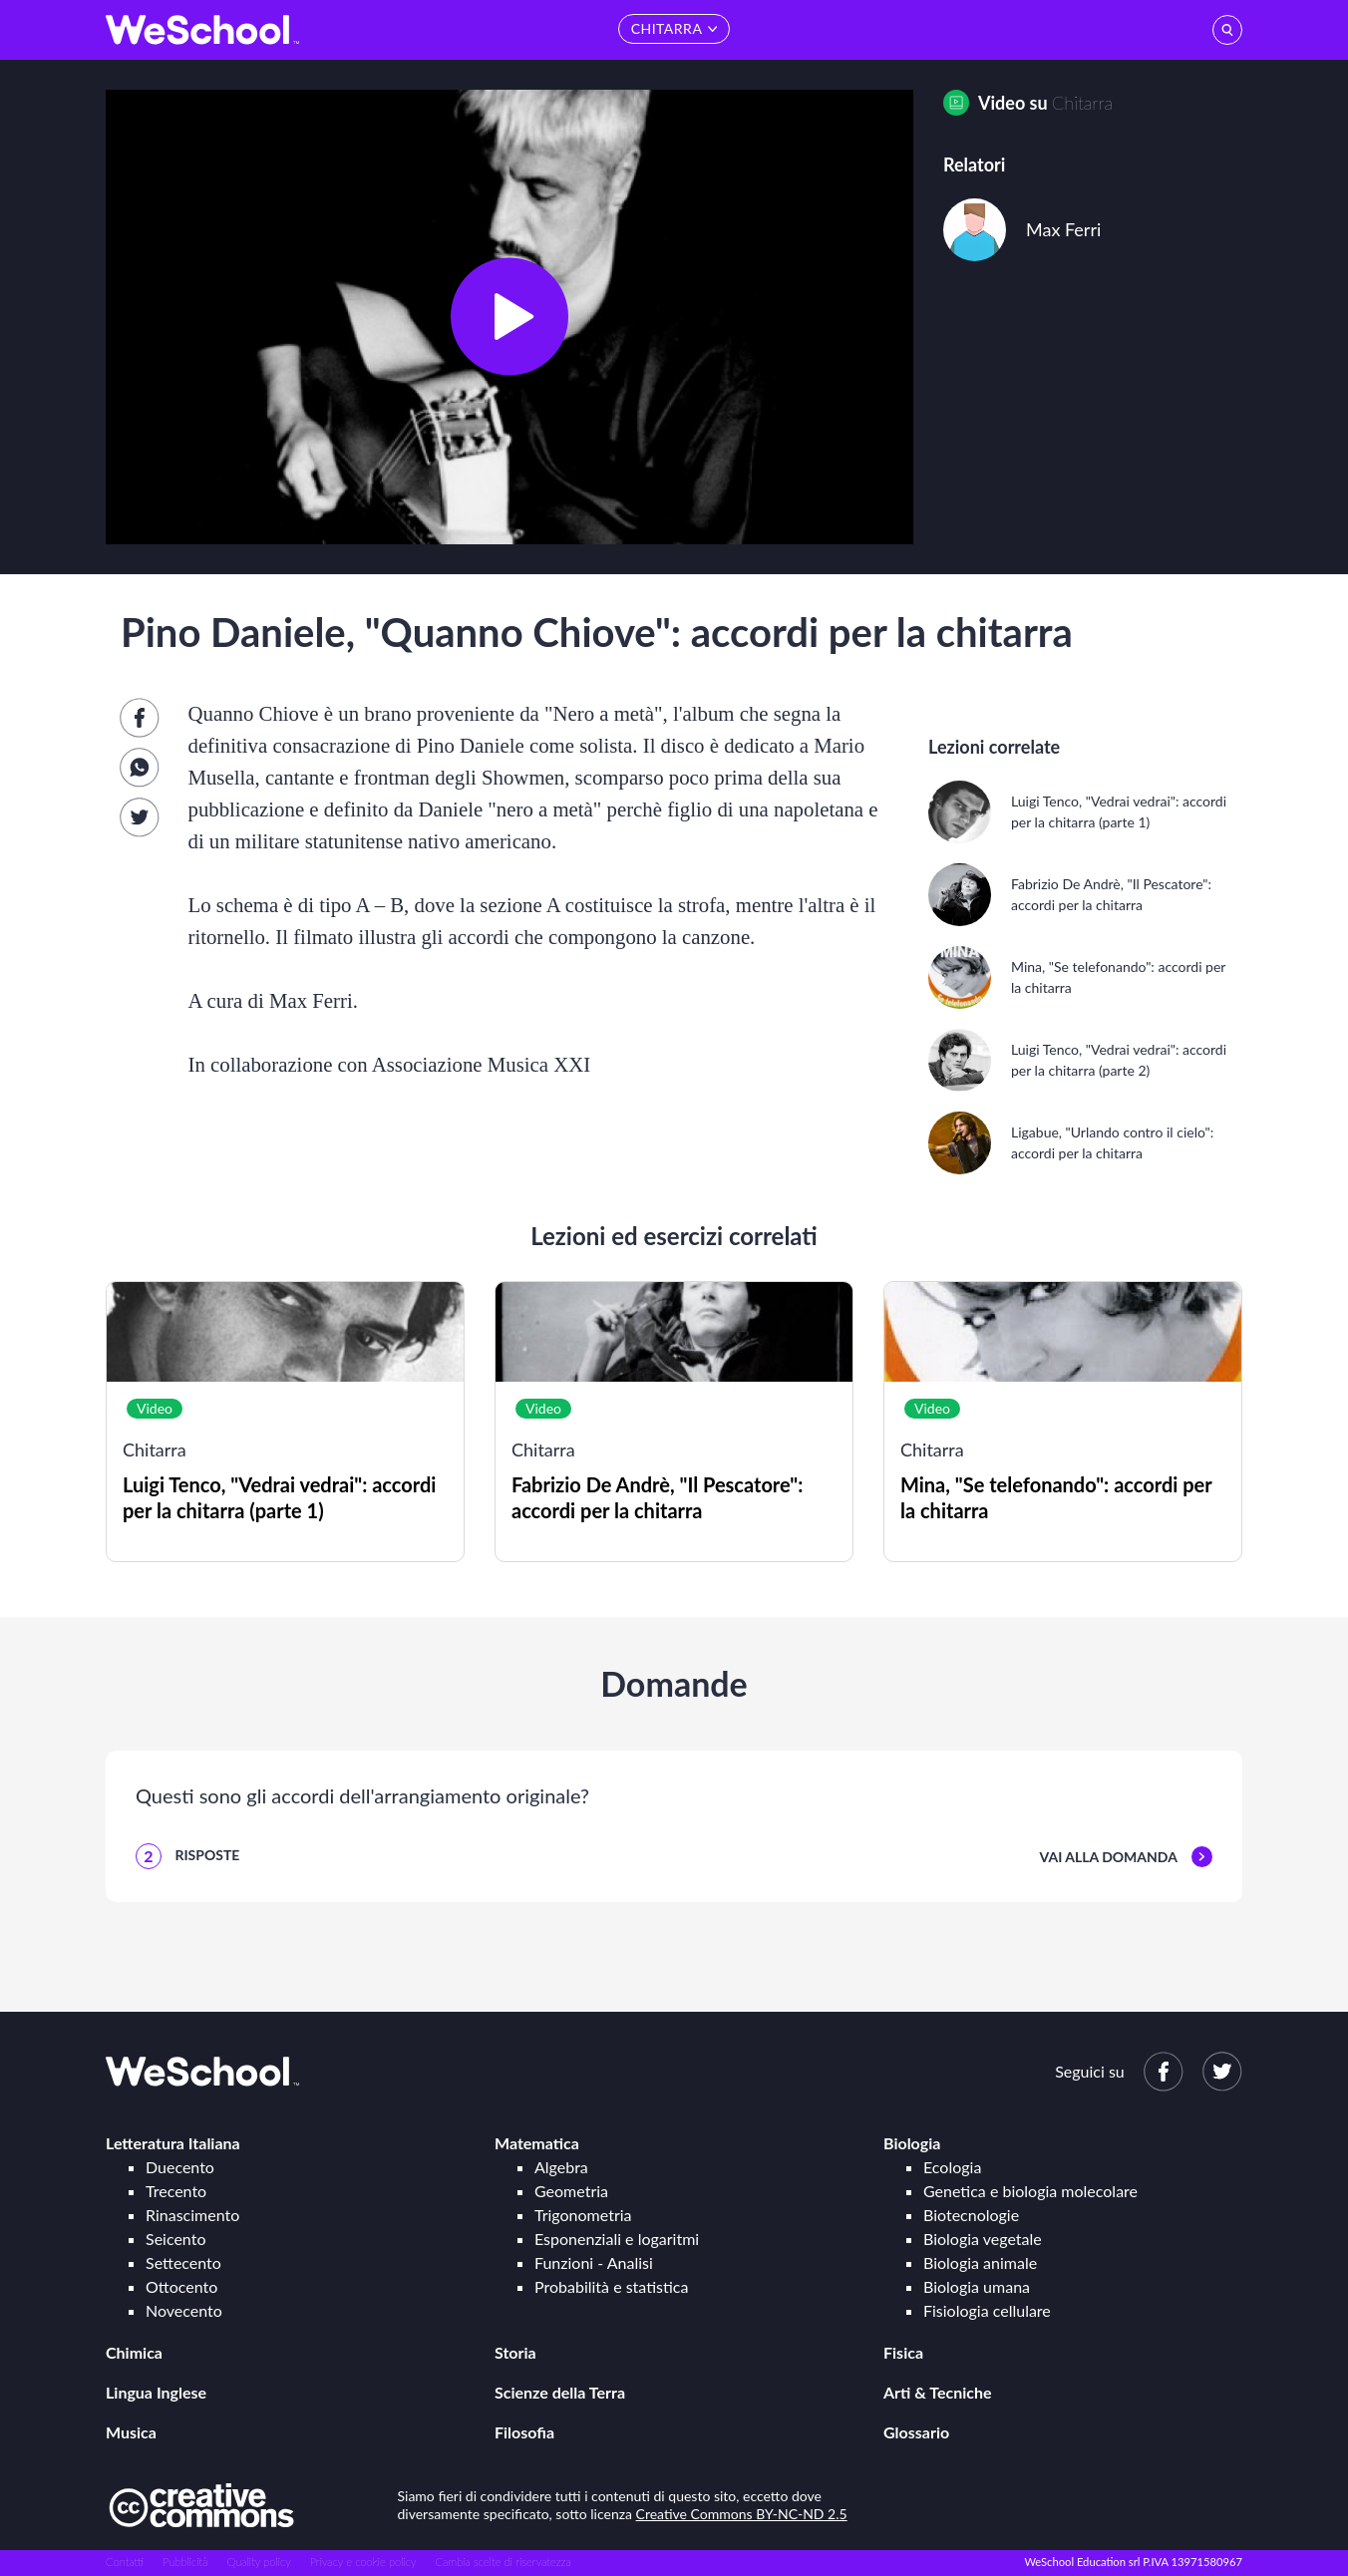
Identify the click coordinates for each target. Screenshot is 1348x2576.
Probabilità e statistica (611, 2286)
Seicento (175, 2238)
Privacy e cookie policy (363, 2561)
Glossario (916, 2431)
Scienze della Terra (560, 2392)
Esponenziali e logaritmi (616, 2238)
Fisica (903, 2352)
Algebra (561, 2166)
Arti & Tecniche (937, 2392)
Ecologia (952, 2166)
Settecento (183, 2262)
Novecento (184, 2310)
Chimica (134, 2352)
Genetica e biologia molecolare (1030, 2190)
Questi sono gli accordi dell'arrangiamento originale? (362, 1795)
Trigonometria (583, 2214)
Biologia (911, 2142)
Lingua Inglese (156, 2392)
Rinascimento (192, 2214)
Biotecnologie (971, 2214)
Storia (515, 2352)
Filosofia (524, 2431)
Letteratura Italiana (173, 2142)
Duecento (180, 2166)
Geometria (571, 2190)
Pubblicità (185, 2561)
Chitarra (1082, 103)
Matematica (537, 2142)
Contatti (125, 2561)
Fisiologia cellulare (987, 2310)
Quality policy (258, 2561)
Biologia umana (976, 2286)
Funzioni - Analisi (593, 2262)
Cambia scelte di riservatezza (502, 2561)
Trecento (176, 2190)
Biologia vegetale (982, 2238)
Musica (131, 2431)
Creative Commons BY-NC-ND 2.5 (741, 2513)
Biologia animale (980, 2262)
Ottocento (181, 2286)
